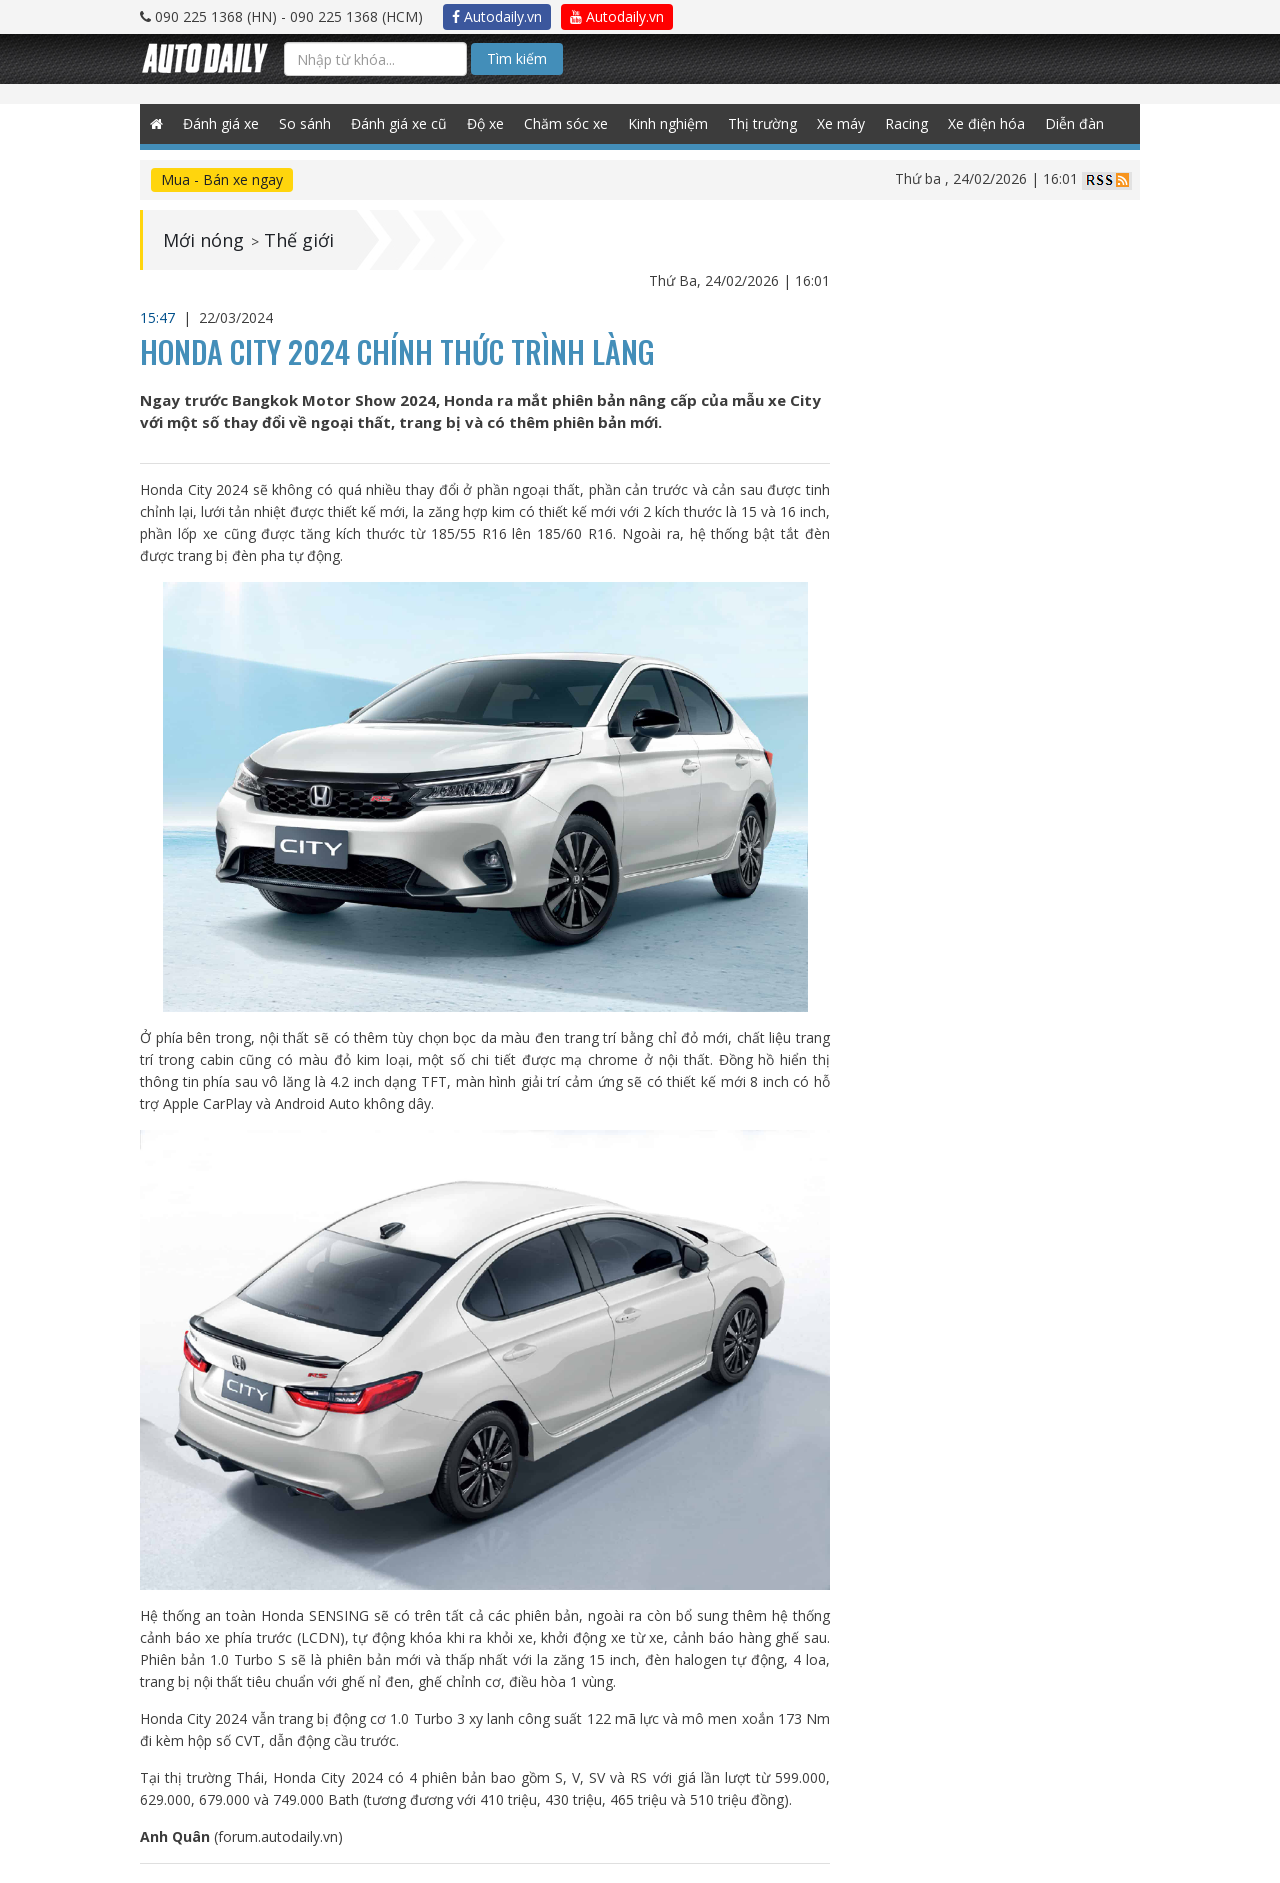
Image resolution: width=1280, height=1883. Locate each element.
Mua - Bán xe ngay (222, 179)
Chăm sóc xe (566, 123)
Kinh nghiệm (668, 123)
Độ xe (485, 123)
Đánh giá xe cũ (399, 123)
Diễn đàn (1074, 123)
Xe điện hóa (986, 123)
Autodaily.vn (497, 16)
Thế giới (299, 240)
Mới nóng (203, 240)
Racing (906, 123)
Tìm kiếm (517, 58)
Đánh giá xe (221, 123)
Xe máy (841, 123)
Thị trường (762, 123)
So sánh (305, 123)
